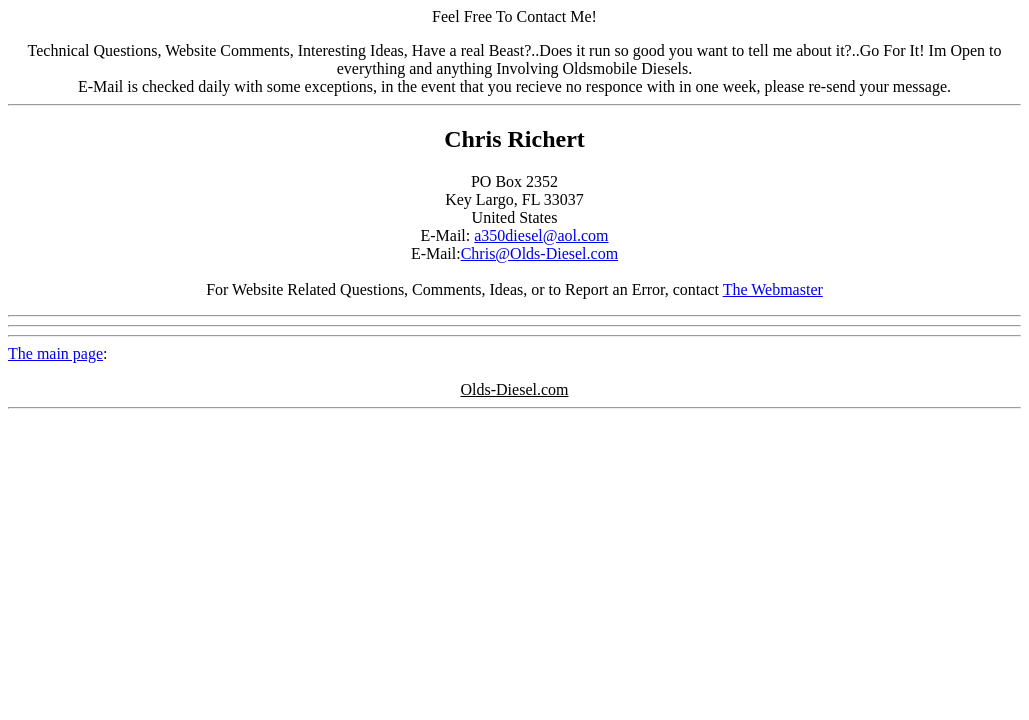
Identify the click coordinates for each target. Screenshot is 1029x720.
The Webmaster (773, 289)
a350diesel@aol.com (541, 235)
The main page (55, 353)
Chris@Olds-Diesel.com (539, 253)
